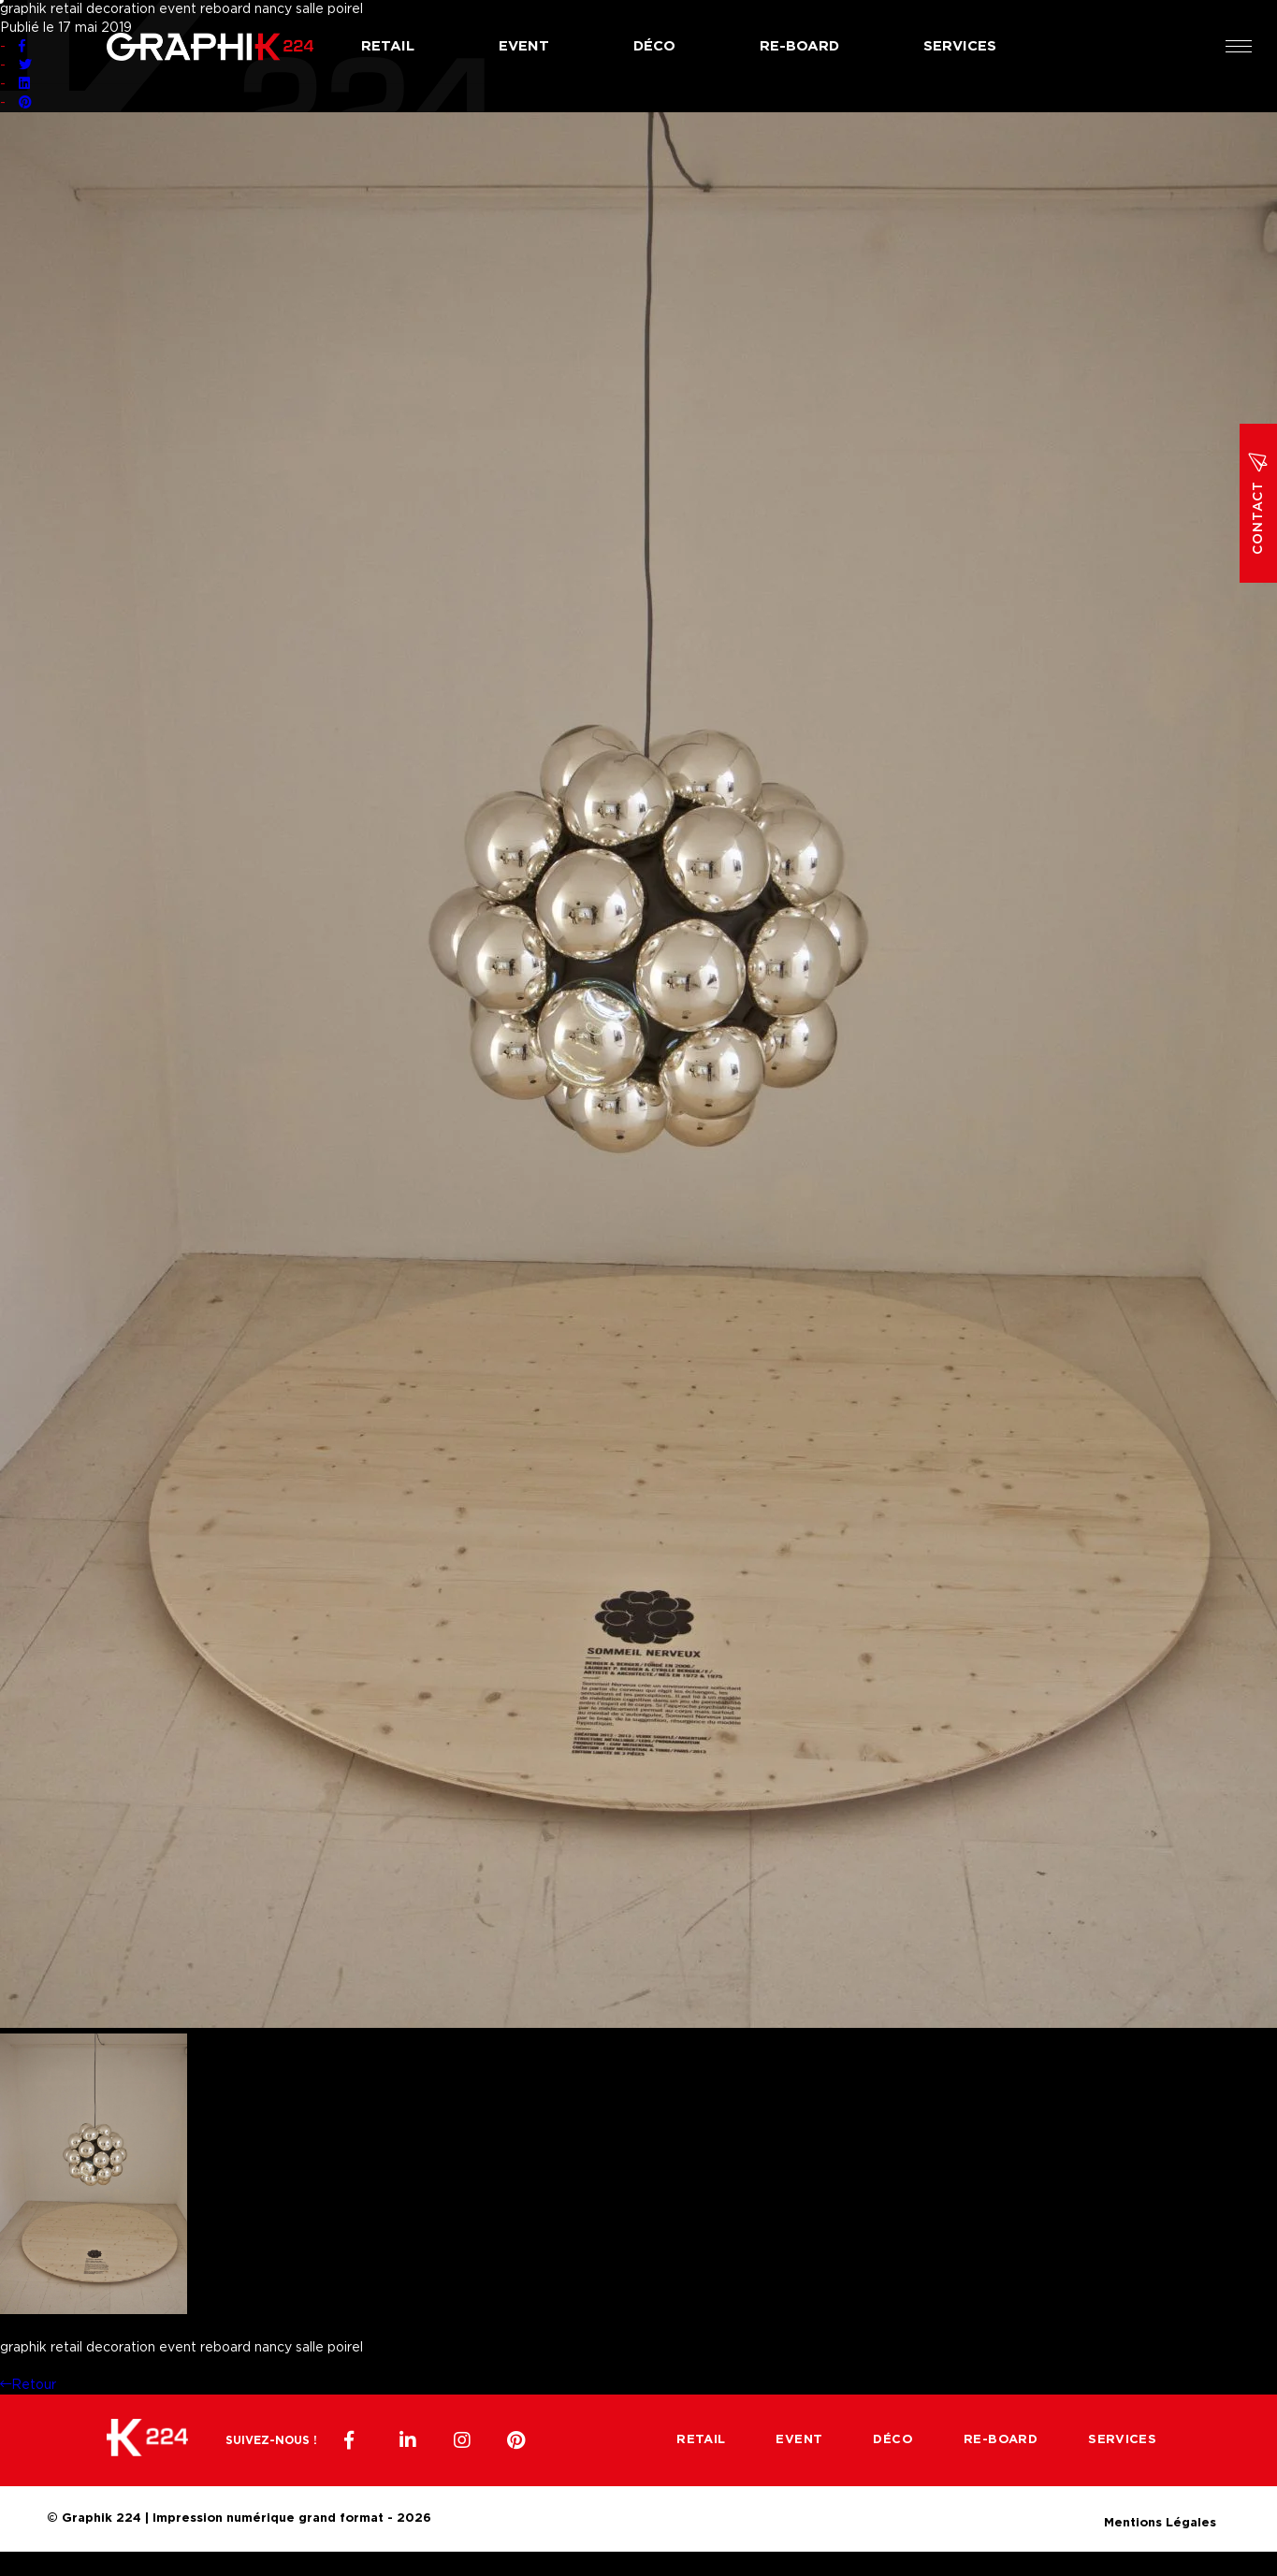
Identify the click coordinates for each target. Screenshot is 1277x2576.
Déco (654, 46)
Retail (387, 46)
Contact (1258, 503)
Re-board (799, 46)
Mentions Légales (1160, 2520)
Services (959, 46)
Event (524, 46)
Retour (28, 2385)
